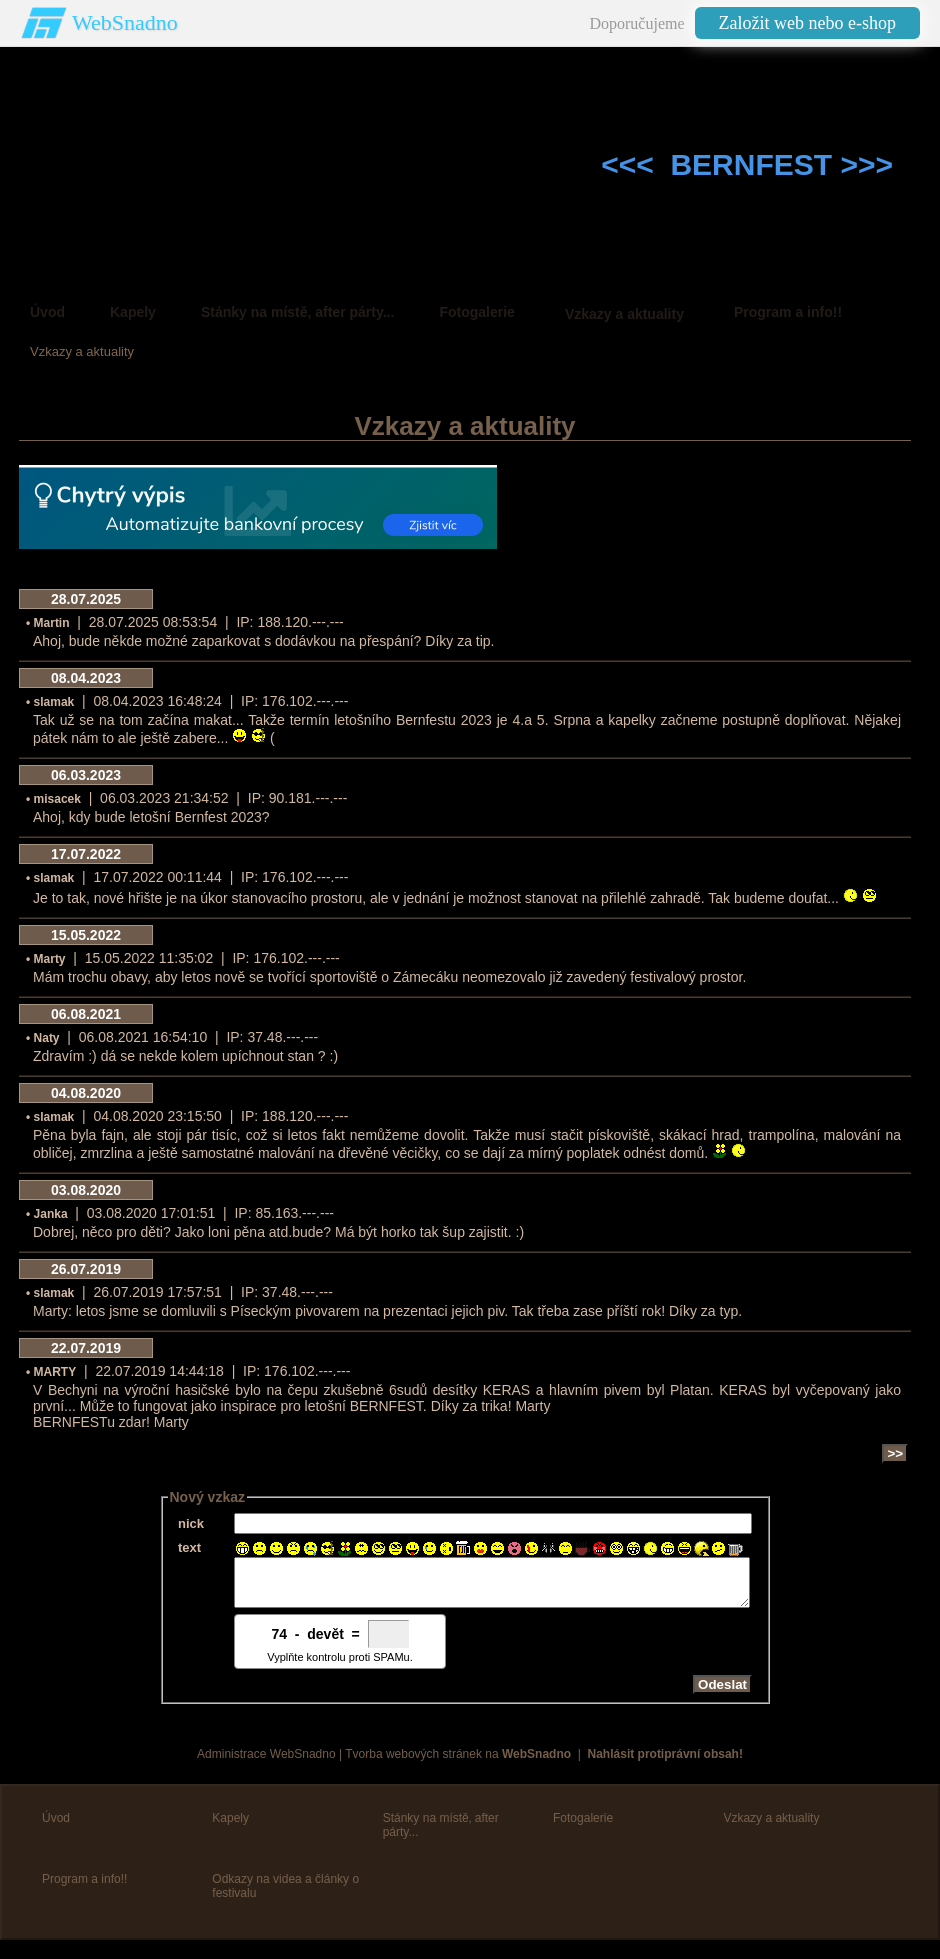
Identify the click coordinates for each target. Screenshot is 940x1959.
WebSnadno (125, 22)
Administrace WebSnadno (266, 1763)
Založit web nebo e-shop (807, 23)
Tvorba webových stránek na (458, 1763)
